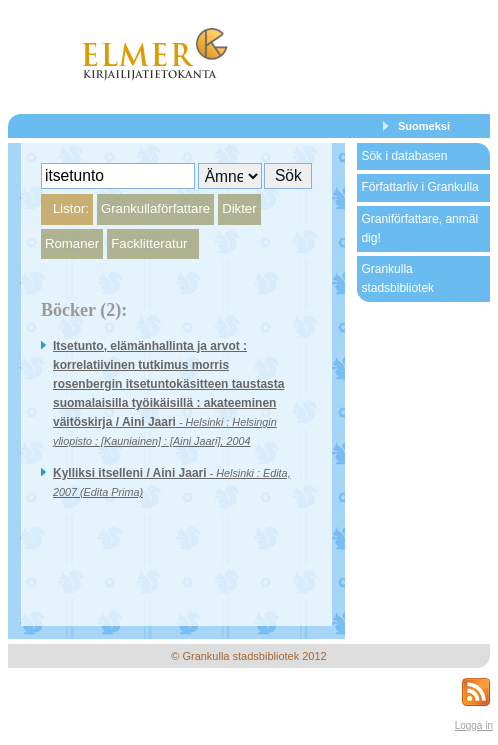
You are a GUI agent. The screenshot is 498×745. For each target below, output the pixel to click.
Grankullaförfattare (155, 208)
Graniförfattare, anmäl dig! (419, 228)
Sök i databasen (404, 156)
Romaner (72, 243)
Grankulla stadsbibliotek (397, 278)
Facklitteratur (149, 243)
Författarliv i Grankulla (419, 187)
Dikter (239, 208)
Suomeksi (424, 126)
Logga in (474, 725)
